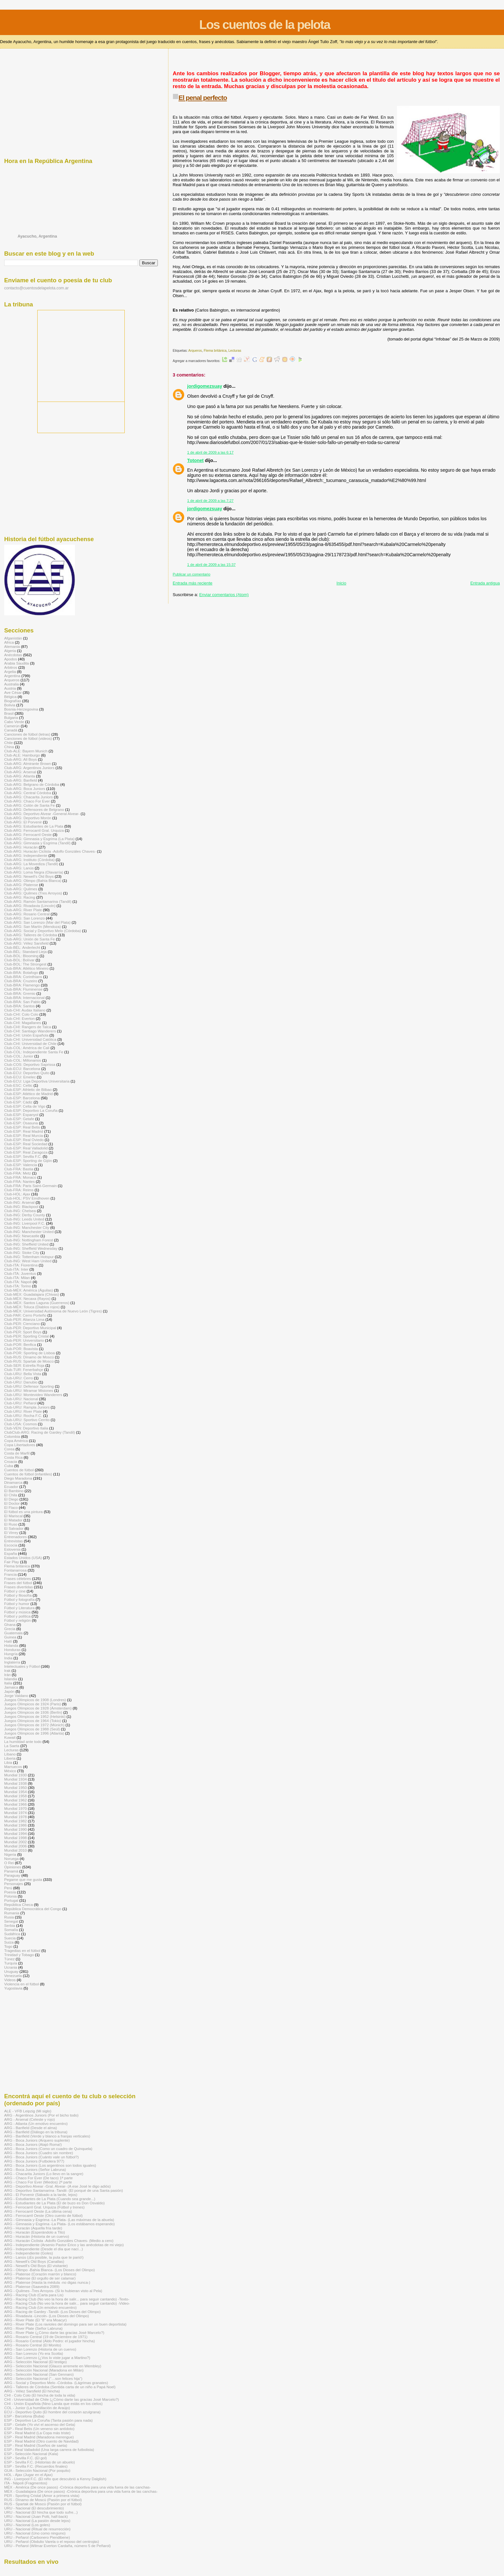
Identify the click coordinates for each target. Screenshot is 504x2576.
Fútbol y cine (14, 1591)
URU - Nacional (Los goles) (27, 2525)
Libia (8, 1762)
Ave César (13, 692)
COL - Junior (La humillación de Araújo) (37, 2408)
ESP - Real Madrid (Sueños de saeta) (35, 2445)
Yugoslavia (13, 1988)
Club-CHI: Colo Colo (21, 1014)
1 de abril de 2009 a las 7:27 (210, 501)
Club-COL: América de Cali (27, 1048)
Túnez (9, 1959)
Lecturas (235, 350)
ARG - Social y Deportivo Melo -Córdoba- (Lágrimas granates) (56, 2383)
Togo (8, 1946)
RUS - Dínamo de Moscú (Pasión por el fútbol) (43, 2500)
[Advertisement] (290, 62)
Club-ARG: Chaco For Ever (27, 801)
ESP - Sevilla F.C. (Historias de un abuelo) (39, 2462)
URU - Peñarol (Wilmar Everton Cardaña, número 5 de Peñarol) (57, 2546)
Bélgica (10, 696)
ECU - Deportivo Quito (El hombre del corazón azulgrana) (52, 2412)
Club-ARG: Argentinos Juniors (29, 768)
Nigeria (10, 1854)
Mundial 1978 (15, 1817)
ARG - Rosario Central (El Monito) (32, 2345)
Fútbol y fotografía (19, 1599)
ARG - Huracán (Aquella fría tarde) (33, 2228)
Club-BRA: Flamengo (22, 985)
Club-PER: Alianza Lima (24, 1319)
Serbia (9, 1925)
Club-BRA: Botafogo (21, 972)
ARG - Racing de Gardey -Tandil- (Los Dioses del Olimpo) (52, 2311)
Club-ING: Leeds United (24, 1219)
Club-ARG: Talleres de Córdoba (30, 935)
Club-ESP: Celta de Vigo (24, 1106)
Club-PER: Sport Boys (22, 1332)
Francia (10, 1574)
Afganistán (13, 638)
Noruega (11, 1858)
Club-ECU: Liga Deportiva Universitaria (36, 1081)
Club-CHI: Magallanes (22, 1022)
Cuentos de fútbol (19, 1470)
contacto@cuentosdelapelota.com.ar (36, 288)
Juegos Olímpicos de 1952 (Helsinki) (35, 1716)
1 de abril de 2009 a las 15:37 (211, 565)
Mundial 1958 (15, 1796)
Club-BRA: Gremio (19, 993)
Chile (8, 742)
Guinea (10, 1637)
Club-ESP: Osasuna (21, 1123)
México (10, 1771)
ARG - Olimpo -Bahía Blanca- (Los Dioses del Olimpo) (49, 2270)
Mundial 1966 (15, 1804)
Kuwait (9, 1737)
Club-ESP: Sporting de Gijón (28, 1160)
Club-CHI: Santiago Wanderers (30, 1031)
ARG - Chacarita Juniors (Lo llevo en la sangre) (43, 2174)
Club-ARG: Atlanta (19, 776)
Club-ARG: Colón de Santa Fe (29, 805)
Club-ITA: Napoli (18, 1282)
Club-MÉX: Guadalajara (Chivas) (31, 1294)
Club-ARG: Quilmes (20, 889)
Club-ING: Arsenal (19, 1202)
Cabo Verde (14, 722)
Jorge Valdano (16, 1695)
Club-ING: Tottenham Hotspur (29, 1257)
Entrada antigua (485, 583)
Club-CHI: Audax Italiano (24, 1010)
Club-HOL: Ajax (17, 1194)
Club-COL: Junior (18, 1056)
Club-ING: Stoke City (21, 1252)
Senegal (11, 1921)
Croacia (10, 1461)
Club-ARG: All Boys (20, 759)
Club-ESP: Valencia (20, 1165)
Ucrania (10, 1967)
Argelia (10, 671)
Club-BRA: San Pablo (22, 1002)
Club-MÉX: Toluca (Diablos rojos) (31, 1307)
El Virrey (11, 1532)
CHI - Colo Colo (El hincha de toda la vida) (39, 2395)
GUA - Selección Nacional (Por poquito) (37, 2470)
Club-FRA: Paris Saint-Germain (30, 1186)
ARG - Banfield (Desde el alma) (30, 2128)
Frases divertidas (18, 1587)
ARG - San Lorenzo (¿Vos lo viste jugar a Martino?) (47, 2357)
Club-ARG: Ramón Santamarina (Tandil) (37, 901)
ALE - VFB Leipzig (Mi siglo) (27, 2111)
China (9, 747)
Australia (11, 684)
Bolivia (9, 705)
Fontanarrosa (15, 1570)
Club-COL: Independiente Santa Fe (33, 1052)
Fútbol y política (17, 1616)
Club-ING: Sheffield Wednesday (31, 1248)
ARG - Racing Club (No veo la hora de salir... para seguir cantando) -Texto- (67, 2299)
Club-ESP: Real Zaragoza (26, 1152)
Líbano (10, 1754)
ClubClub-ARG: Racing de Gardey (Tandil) (39, 1432)
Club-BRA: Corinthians (23, 977)
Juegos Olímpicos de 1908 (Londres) (35, 1700)
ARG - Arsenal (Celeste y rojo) (29, 2119)
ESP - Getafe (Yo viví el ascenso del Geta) (39, 2424)
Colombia (12, 1436)
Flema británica (215, 350)
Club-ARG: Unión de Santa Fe (29, 939)
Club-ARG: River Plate (23, 910)
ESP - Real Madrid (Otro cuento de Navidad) (41, 2441)
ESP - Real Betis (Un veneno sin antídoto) (39, 2428)
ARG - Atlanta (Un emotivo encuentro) (36, 2123)
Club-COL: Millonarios (22, 1060)
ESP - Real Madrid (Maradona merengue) (39, 2437)
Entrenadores (15, 1537)
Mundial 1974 (15, 1812)
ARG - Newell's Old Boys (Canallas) (34, 2261)
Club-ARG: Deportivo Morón (27, 818)
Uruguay (11, 1971)
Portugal (11, 1900)
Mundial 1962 (15, 1800)
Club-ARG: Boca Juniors (24, 788)
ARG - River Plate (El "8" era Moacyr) (35, 2320)
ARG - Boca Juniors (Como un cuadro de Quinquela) (48, 2148)
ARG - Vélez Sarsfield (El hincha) (32, 2391)
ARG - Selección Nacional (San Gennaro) (39, 2374)
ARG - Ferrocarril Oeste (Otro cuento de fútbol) (43, 2215)
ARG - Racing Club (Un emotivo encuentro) (40, 2307)
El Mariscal (13, 1516)
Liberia (9, 1758)
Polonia (10, 1896)
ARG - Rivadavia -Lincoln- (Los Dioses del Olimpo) (46, 2316)
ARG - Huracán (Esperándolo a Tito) (34, 2232)
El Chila (10, 1495)
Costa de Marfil (17, 1453)
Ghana (9, 1624)
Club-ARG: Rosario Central (27, 914)
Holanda (11, 1645)
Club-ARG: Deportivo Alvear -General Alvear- (41, 814)
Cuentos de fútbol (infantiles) (28, 1474)
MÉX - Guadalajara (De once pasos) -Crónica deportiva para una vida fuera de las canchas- (81, 2491)
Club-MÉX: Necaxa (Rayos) (27, 1298)
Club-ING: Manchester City (26, 1227)
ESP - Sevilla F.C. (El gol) (25, 2458)
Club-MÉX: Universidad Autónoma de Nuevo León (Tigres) (53, 1311)
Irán (7, 1675)
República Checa (18, 1904)
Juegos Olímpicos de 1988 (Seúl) (32, 1729)
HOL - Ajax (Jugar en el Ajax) (28, 2474)
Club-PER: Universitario (24, 1340)
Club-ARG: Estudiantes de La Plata (33, 826)
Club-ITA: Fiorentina (21, 1265)
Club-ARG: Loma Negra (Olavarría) (33, 872)
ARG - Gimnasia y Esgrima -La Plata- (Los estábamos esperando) (59, 2224)
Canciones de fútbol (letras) (27, 734)
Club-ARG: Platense (21, 885)
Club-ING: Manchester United (29, 1231)
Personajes (13, 1884)
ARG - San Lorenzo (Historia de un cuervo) (40, 2349)
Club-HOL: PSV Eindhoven (27, 1198)
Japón (9, 1691)
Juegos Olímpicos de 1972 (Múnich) (34, 1725)
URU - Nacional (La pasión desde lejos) (37, 2520)
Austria (10, 688)
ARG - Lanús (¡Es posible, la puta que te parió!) (44, 2257)
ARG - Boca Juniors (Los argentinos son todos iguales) (50, 2165)
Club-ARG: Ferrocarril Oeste (28, 834)
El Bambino (13, 1491)
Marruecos (13, 1766)
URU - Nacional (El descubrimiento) (34, 2508)
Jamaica (11, 1687)
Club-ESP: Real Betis (22, 1127)
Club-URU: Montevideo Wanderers (33, 1394)
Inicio (341, 583)
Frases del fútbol (18, 1583)
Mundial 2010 (15, 1850)
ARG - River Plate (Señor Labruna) (33, 2328)
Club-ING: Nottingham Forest (28, 1240)
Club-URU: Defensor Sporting (29, 1386)
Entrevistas (13, 1541)
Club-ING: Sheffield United (26, 1244)
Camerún (12, 726)
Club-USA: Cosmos (20, 1424)
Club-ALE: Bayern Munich (26, 751)
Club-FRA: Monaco (20, 1177)
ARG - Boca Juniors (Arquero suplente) (37, 2140)
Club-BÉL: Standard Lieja (25, 951)
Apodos (10, 659)
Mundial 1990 (15, 1829)
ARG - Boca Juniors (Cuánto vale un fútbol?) (41, 2157)
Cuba (8, 1466)
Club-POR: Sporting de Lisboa (29, 1353)
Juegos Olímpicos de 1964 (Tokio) (32, 1721)
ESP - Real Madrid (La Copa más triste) (37, 2433)
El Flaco (11, 1507)
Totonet (195, 460)
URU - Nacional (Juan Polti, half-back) (36, 2516)
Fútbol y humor (16, 1603)
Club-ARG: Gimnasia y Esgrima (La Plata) (39, 839)
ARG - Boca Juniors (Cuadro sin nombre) (38, 2153)
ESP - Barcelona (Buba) (24, 2416)
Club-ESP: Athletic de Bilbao (28, 1089)
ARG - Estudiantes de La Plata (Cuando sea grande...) (49, 2199)
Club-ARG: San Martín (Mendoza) (32, 926)
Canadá (10, 730)
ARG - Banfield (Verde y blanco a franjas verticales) (47, 2136)
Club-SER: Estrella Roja (24, 1365)
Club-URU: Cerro (18, 1378)
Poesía (10, 1892)
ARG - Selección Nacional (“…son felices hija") (43, 2378)
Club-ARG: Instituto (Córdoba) (29, 859)
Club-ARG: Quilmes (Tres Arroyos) (33, 893)
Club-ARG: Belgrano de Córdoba (31, 784)
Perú (8, 1888)
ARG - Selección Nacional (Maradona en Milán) (44, 2370)
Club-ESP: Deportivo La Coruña (31, 1110)
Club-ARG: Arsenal (20, 772)
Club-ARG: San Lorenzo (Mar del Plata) (37, 922)
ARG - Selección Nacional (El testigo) (35, 2362)
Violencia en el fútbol (21, 1984)
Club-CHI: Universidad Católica (30, 1039)
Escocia (10, 1545)
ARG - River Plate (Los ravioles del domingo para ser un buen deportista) (65, 2324)
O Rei (9, 1863)
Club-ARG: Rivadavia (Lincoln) (30, 905)
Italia (8, 1683)
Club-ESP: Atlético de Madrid (28, 1094)
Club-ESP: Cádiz (18, 1102)
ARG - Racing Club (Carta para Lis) (33, 2295)
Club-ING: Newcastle (21, 1236)
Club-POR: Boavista (21, 1349)
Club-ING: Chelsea (20, 1211)
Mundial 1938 (15, 1783)
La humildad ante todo (22, 1741)
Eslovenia (12, 1549)
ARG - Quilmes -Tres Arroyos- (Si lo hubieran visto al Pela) (53, 2291)
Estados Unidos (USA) (23, 1558)
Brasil (9, 713)
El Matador (13, 1520)
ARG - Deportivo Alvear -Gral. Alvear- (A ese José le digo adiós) (57, 2186)
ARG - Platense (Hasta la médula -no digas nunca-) (47, 2282)
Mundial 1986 (15, 1825)
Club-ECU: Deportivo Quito (27, 1073)
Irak (7, 1670)
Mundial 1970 (15, 1808)
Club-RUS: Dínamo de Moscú (29, 1357)
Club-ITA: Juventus (20, 1273)
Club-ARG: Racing (19, 897)
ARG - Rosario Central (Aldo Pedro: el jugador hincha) (49, 2341)
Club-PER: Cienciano (22, 1323)
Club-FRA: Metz (17, 1173)
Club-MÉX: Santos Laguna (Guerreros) (36, 1303)
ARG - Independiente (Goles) (28, 2253)
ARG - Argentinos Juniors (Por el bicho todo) (41, 2115)
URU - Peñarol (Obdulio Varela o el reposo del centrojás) (51, 2541)
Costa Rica (13, 1457)
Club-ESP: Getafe (19, 1119)
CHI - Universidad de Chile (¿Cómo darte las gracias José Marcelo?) (61, 2399)
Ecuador (11, 1486)
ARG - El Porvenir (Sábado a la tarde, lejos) (40, 2194)
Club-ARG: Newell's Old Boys (29, 876)
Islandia (10, 1679)
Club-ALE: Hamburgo (22, 755)
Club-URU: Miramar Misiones (28, 1390)
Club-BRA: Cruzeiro (20, 981)
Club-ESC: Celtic (18, 1085)
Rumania (11, 1913)
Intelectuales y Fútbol (22, 1666)
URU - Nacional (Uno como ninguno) (35, 2533)
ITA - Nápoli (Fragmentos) (25, 2483)
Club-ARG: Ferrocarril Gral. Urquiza (34, 830)
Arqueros (195, 350)
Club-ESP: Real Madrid (23, 1131)
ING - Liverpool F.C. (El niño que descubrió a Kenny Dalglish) (55, 2479)
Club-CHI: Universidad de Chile (30, 1043)
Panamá (11, 1871)
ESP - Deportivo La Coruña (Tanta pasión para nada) (48, 2420)
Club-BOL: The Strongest (25, 964)
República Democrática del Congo (32, 1909)
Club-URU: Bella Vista (22, 1374)
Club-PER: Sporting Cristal (26, 1336)
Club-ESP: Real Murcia (23, 1135)
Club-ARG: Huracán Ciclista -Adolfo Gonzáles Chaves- (50, 851)
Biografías (12, 701)
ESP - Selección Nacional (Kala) (31, 2454)
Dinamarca (13, 1482)
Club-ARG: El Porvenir (23, 822)
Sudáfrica (12, 1934)
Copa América (16, 1440)
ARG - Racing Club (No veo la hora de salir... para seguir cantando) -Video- (67, 2303)
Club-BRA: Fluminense (23, 989)
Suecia (10, 1938)
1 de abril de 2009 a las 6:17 (210, 452)
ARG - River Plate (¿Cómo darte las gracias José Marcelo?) (54, 2332)
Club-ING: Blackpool (21, 1206)
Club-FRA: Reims (18, 1190)
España (10, 1553)
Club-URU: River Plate (23, 1411)
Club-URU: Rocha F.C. (23, 1415)
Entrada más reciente (192, 583)
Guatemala (13, 1633)
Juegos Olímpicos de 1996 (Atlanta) (34, 1733)
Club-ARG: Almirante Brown (27, 763)
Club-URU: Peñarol (20, 1403)
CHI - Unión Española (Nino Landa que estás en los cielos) (53, 2403)
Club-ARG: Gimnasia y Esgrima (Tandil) (37, 843)
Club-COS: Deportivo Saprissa (29, 1064)
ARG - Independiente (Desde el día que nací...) (43, 2249)
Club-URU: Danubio (21, 1382)
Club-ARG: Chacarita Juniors (28, 797)
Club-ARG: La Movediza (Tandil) (31, 864)
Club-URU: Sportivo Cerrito (27, 1420)
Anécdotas (13, 655)
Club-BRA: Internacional (24, 997)
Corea (9, 1449)
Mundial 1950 (15, 1787)
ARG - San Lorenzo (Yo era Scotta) (33, 2353)
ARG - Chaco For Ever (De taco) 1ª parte (38, 2178)
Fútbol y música (17, 1612)
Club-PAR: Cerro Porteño (25, 1315)
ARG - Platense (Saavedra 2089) (31, 2286)
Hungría (11, 1654)
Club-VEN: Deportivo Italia (26, 1428)
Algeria (10, 651)
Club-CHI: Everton (19, 1018)
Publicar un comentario (191, 574)
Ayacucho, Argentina (37, 236)
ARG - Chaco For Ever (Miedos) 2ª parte (38, 2182)
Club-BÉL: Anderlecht (22, 947)
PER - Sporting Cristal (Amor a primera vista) (41, 2495)
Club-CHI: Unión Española (26, 1035)
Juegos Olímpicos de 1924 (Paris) (32, 1704)
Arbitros (10, 667)
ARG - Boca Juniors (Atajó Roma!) (33, 2144)
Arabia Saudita (16, 663)
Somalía (11, 1929)
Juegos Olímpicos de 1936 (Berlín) (33, 1712)
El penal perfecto (202, 97)
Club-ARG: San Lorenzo (24, 918)
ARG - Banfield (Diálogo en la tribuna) (36, 2132)
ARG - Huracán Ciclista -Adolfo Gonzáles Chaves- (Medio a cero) (58, 2240)
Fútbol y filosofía (18, 1595)
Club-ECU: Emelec (20, 1077)
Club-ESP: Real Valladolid (26, 1148)
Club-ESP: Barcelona (22, 1098)
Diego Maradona (18, 1478)
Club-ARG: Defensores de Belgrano (34, 809)
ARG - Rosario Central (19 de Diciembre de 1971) (45, 2337)
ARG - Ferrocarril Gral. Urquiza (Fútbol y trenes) (44, 2207)
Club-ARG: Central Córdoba (27, 793)
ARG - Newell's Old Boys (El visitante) (36, 2265)
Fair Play (11, 1562)
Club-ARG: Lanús (19, 868)
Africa (9, 642)
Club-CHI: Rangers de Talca (27, 1027)
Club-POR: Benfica (20, 1344)
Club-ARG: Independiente (25, 855)
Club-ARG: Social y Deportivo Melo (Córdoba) (42, 931)
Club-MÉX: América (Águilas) (28, 1290)
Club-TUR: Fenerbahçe (23, 1369)
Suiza (9, 1942)
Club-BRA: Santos (19, 1006)
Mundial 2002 (15, 1842)
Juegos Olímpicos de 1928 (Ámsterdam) (38, 1708)
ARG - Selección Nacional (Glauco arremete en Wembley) (52, 2366)
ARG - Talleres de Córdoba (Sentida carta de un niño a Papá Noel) (59, 2387)
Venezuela (13, 1975)
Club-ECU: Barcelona (22, 1068)
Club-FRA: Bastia (18, 1169)
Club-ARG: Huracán (21, 847)
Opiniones (12, 1867)
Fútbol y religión (17, 1620)
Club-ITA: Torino (17, 1286)
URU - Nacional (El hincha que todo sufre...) (41, 2512)
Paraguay (12, 1875)
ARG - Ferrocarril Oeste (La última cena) (38, 2211)
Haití (8, 1641)
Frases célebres (17, 1578)
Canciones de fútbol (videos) (28, 738)
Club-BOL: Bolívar (19, 960)
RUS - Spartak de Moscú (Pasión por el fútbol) (43, 2504)
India (8, 1658)
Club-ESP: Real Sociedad (25, 1144)
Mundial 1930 (15, 1775)
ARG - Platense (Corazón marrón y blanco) (40, 2274)
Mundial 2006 (15, 1846)
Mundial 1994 (15, 1833)
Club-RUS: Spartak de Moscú (29, 1361)
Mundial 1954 (15, 1792)
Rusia (9, 1917)
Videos (10, 1980)
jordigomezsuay (204, 386)
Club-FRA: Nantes (19, 1181)
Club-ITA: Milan (17, 1277)
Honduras (12, 1649)
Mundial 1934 (15, 1779)
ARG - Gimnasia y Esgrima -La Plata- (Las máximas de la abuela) (59, 2220)
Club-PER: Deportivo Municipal (30, 1328)
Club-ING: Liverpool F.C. (24, 1223)
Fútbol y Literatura (19, 1608)
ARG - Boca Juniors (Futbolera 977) (34, 2161)
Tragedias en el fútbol (22, 1950)
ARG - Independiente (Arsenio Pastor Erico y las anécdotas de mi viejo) (64, 2245)
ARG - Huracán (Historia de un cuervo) (36, 2236)
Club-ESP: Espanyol (21, 1114)
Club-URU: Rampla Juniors (27, 1407)
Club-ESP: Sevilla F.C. (23, 1156)
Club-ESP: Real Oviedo (23, 1140)
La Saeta (11, 1746)
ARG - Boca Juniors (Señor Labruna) (35, 2169)
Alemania (12, 646)
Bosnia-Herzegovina (21, 709)
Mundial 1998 (15, 1838)
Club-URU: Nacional (21, 1399)
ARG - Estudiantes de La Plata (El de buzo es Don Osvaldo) (54, 2203)
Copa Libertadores (19, 1445)
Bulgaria (11, 717)
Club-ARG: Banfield (20, 780)
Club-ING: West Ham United (27, 1261)
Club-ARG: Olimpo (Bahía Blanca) (32, 880)
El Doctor (12, 1503)
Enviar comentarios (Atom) (224, 594)
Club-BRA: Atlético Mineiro (26, 968)
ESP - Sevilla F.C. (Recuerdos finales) (36, 2466)
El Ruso (10, 1524)
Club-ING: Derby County (24, 1215)
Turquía (10, 1963)
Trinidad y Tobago (19, 1955)
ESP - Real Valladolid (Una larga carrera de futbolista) (49, 2449)
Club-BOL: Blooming (21, 956)
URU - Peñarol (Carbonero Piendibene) (37, 2537)
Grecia (9, 1629)
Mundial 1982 (15, 1821)
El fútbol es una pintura (23, 1512)
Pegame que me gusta (23, 1879)
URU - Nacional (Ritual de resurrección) (37, 2529)
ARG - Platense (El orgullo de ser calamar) (40, 2278)
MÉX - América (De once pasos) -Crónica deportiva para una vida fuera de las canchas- (77, 2487)
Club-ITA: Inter (16, 1269)
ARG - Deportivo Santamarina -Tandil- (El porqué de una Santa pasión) (63, 2190)
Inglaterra (12, 1662)
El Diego (11, 1499)
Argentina (12, 676)
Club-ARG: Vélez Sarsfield (26, 943)
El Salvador (13, 1528)
